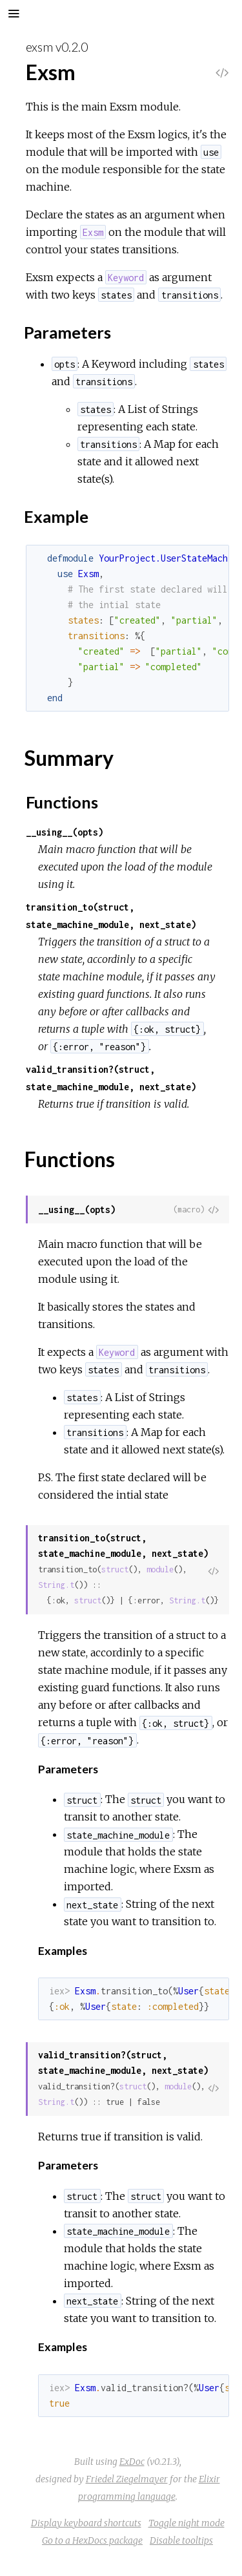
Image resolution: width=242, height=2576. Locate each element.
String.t (56, 1585)
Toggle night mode (186, 2523)
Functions (62, 802)
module (160, 1569)
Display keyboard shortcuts (86, 2523)
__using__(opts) (64, 832)
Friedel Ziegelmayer (127, 2479)
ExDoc (132, 2461)
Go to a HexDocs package (92, 2540)
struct (114, 1569)
